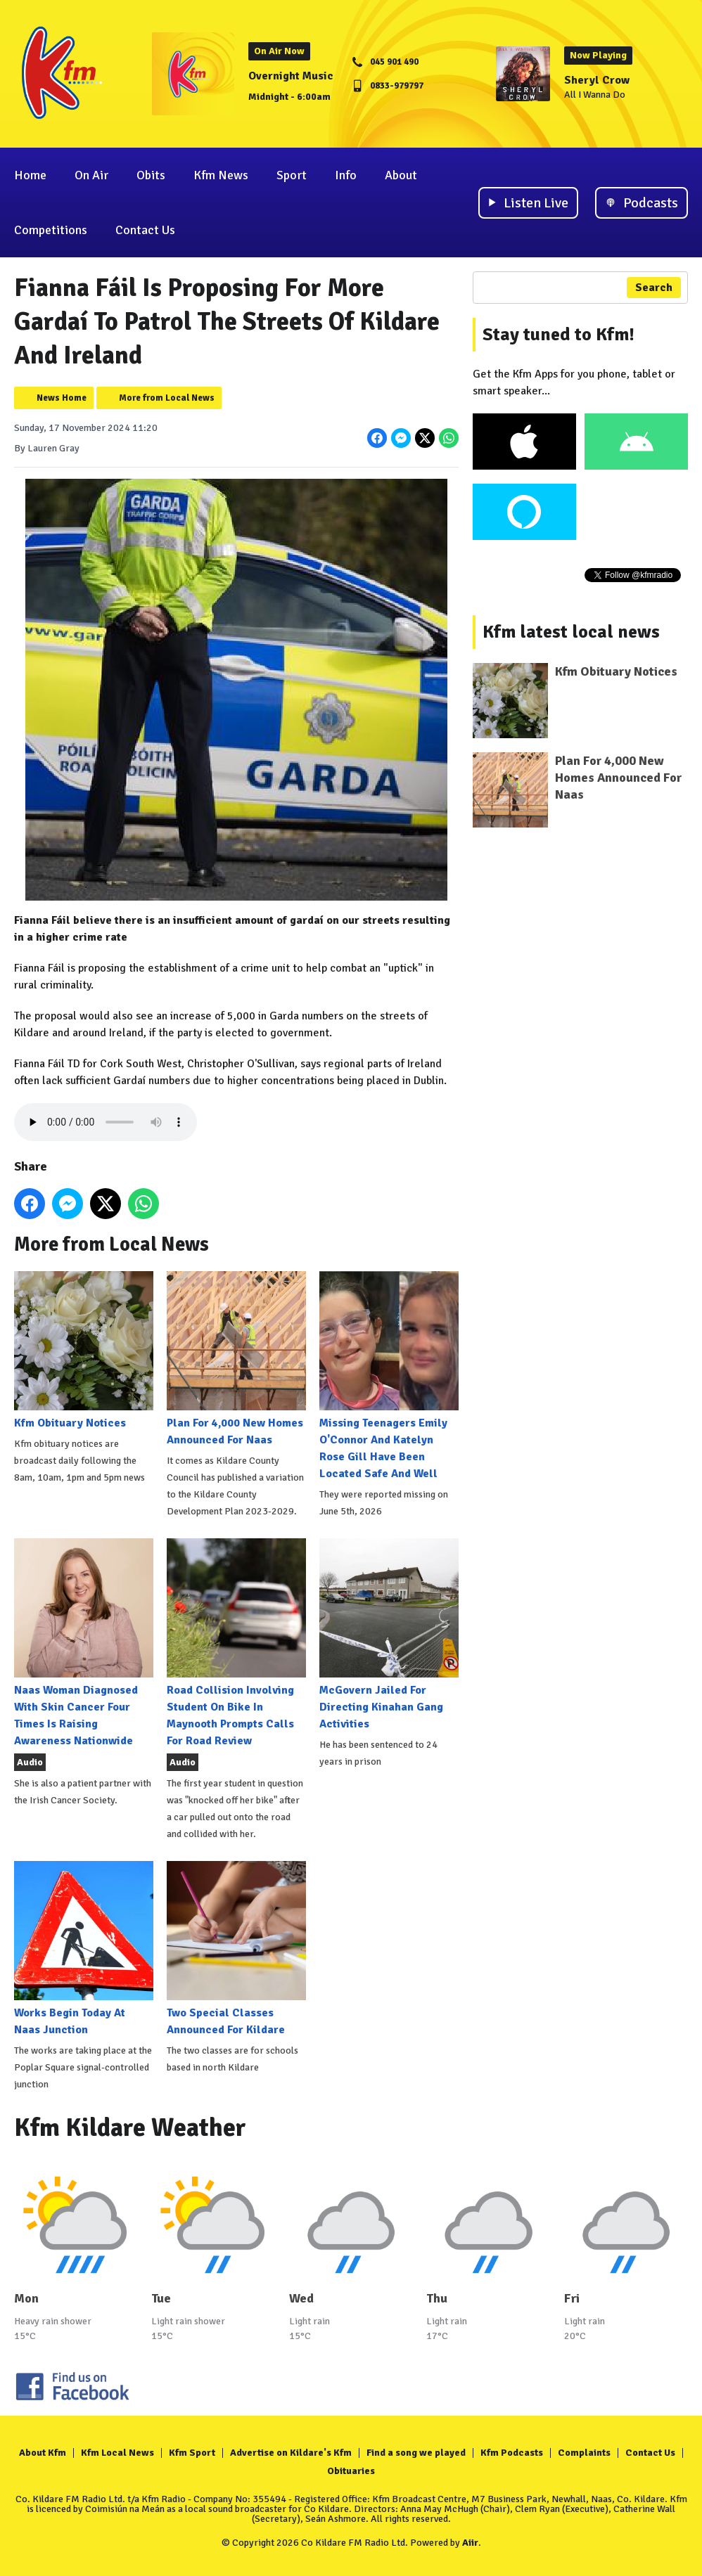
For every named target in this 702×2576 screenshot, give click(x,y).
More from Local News (167, 398)
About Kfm (42, 2453)
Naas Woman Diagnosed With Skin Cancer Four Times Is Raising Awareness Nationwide (83, 1643)
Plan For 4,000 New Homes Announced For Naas (236, 1359)
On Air (91, 175)
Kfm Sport (192, 2453)
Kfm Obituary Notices (83, 1350)
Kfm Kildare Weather (130, 2128)
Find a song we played (416, 2453)
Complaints (584, 2453)
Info (346, 175)
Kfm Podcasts (511, 2453)
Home (30, 175)
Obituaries (351, 2471)
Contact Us (145, 230)
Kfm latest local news (571, 632)
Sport (291, 175)
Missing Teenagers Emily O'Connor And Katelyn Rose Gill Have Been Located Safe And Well (389, 1376)
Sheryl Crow (597, 80)
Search (653, 288)
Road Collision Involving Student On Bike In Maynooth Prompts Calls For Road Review (236, 1643)
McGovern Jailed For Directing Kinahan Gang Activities (389, 1634)
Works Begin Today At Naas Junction (83, 1949)
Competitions (50, 230)
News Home (62, 398)
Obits (150, 175)
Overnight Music (290, 76)
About (401, 175)
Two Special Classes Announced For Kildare (236, 1949)
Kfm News (220, 175)
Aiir (470, 2543)
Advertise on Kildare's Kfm (291, 2453)
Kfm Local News (117, 2453)
